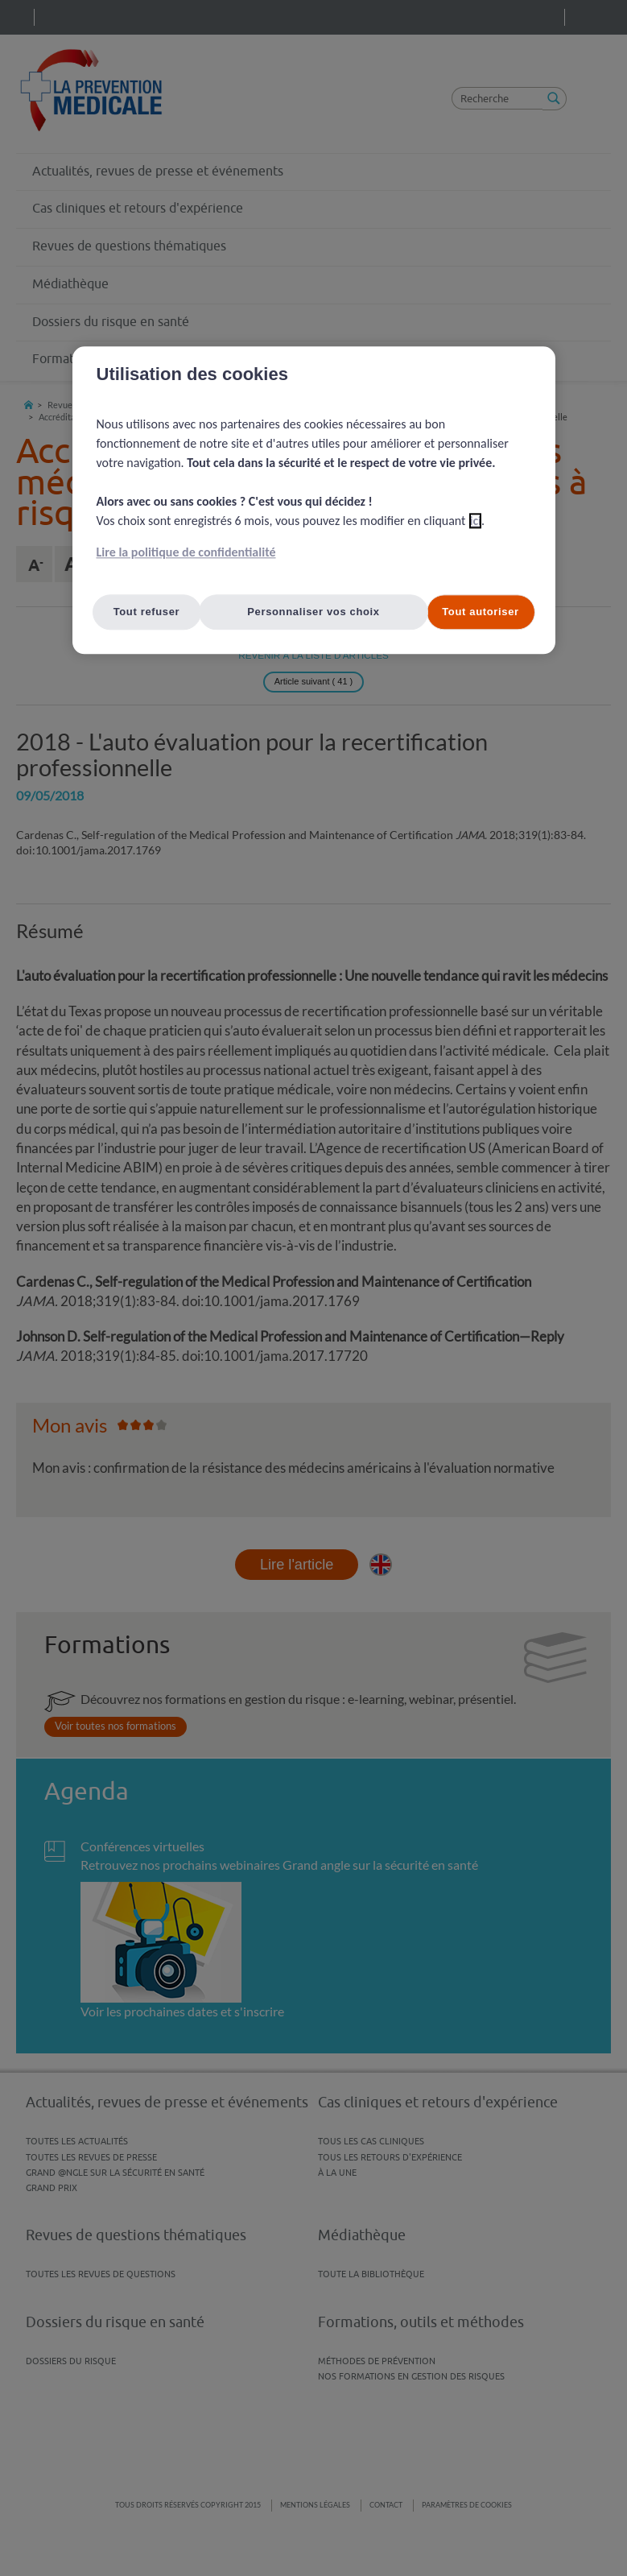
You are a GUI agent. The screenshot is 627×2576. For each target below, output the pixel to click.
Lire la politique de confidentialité (186, 552)
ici (475, 520)
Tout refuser (146, 612)
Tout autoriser (480, 612)
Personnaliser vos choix (313, 612)
